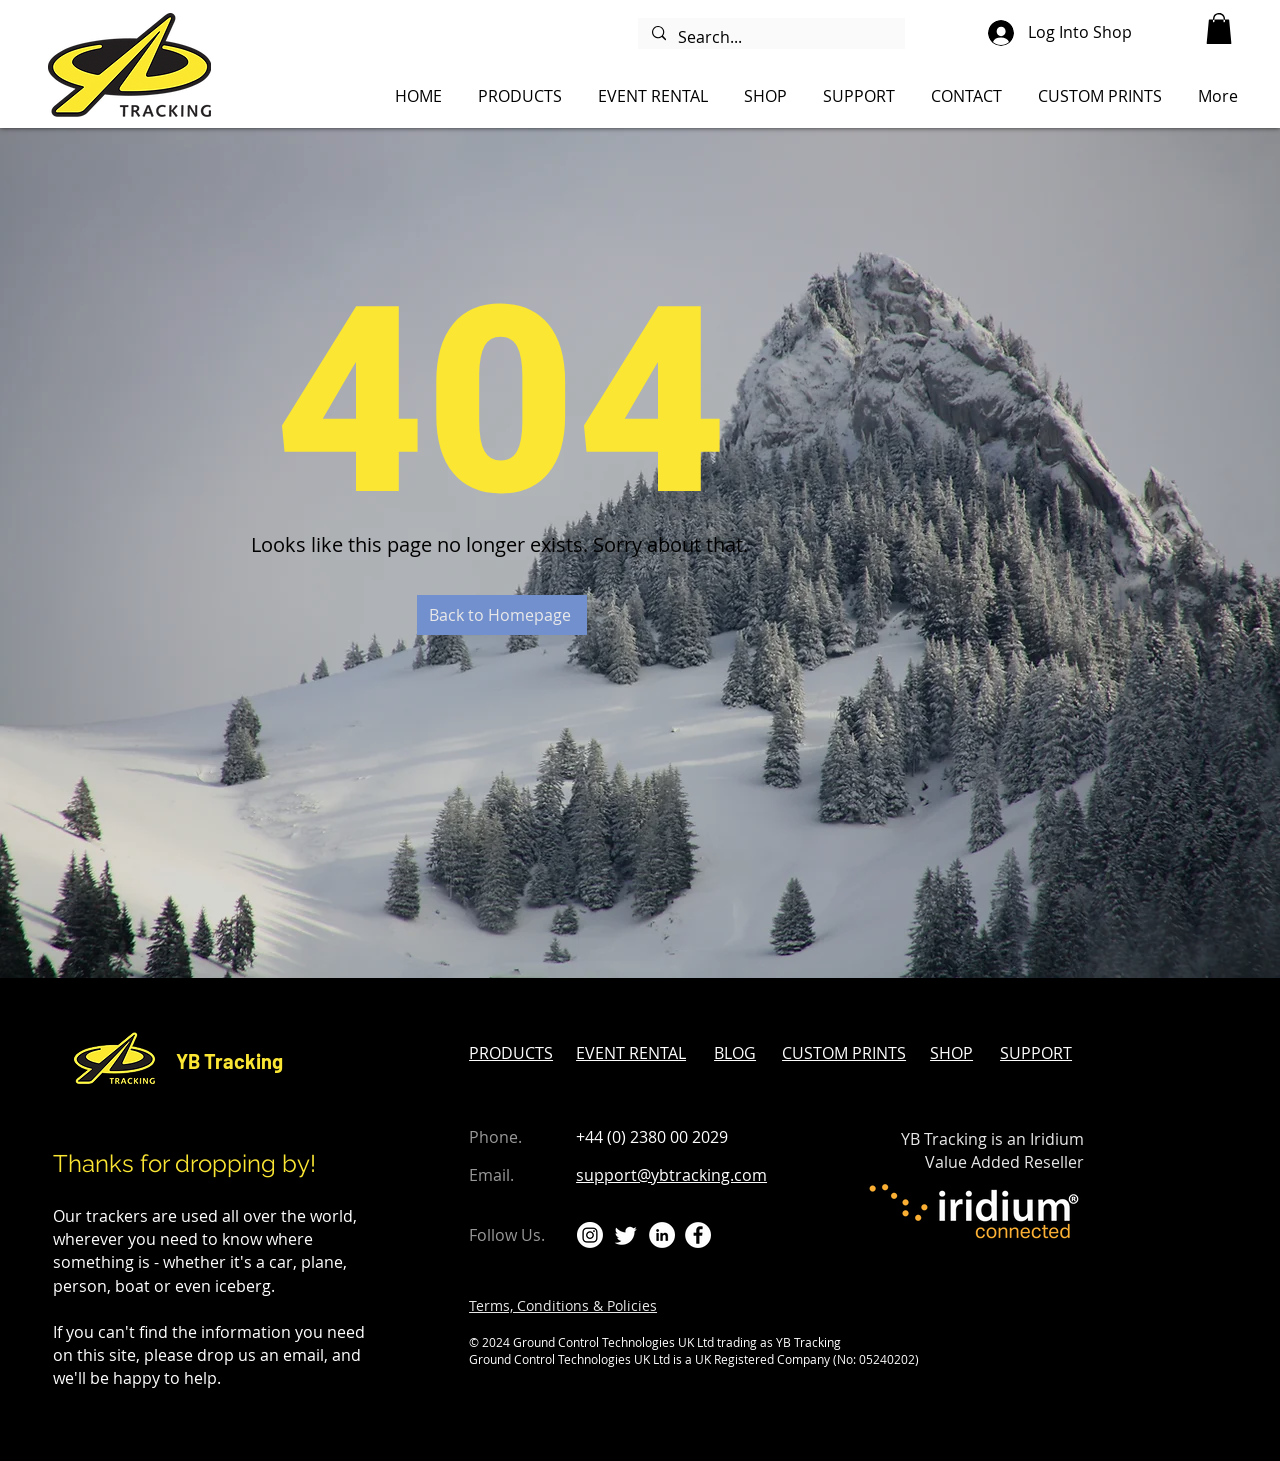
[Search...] (770, 37)
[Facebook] (698, 1235)
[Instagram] (590, 1235)
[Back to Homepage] (502, 615)
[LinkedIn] (662, 1235)
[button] (1219, 28)
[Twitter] (626, 1235)
